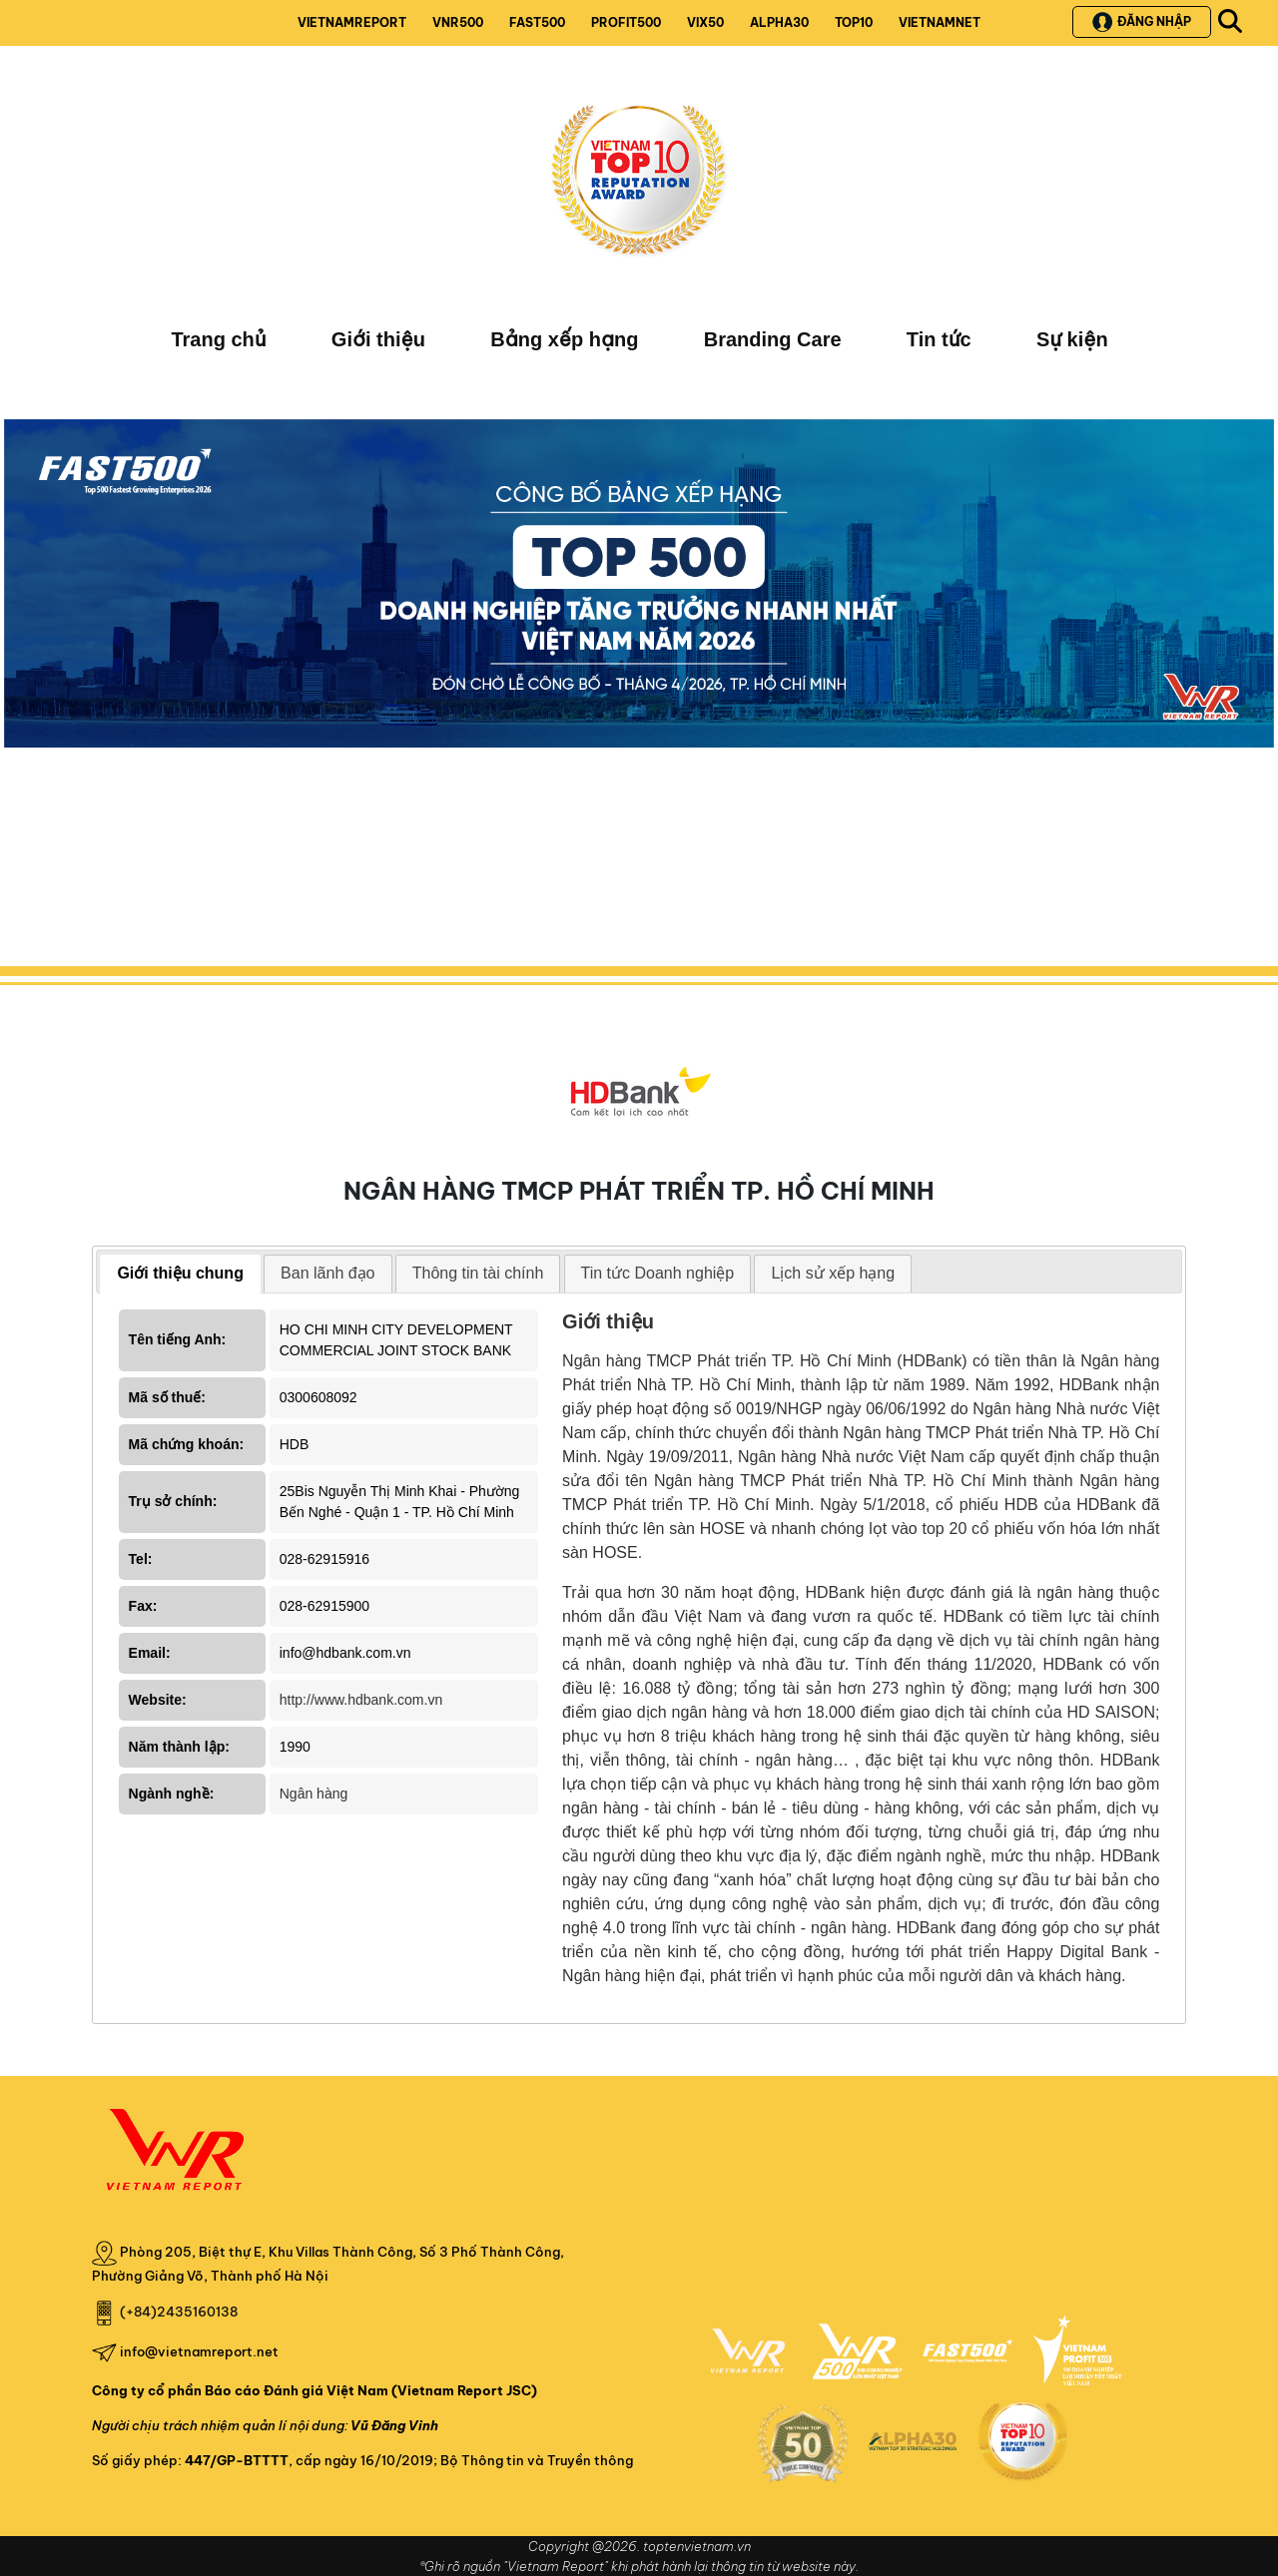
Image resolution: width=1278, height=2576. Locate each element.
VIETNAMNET (939, 22)
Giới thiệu (378, 339)
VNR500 (457, 22)
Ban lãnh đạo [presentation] (327, 1273)
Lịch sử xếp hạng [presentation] (833, 1273)
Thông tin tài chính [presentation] (478, 1273)
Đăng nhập (1141, 22)
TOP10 (854, 22)
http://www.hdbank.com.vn (361, 1700)
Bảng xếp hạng (564, 339)
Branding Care (773, 339)
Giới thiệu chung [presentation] (180, 1273)
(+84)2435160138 (179, 2311)
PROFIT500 (626, 22)
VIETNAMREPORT (352, 22)
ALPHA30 (779, 22)
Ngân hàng (314, 1794)
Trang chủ (218, 339)
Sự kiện (1072, 339)
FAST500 (537, 22)
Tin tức (939, 339)
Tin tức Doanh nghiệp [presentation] (658, 1273)
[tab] (180, 1274)
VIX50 (705, 22)
